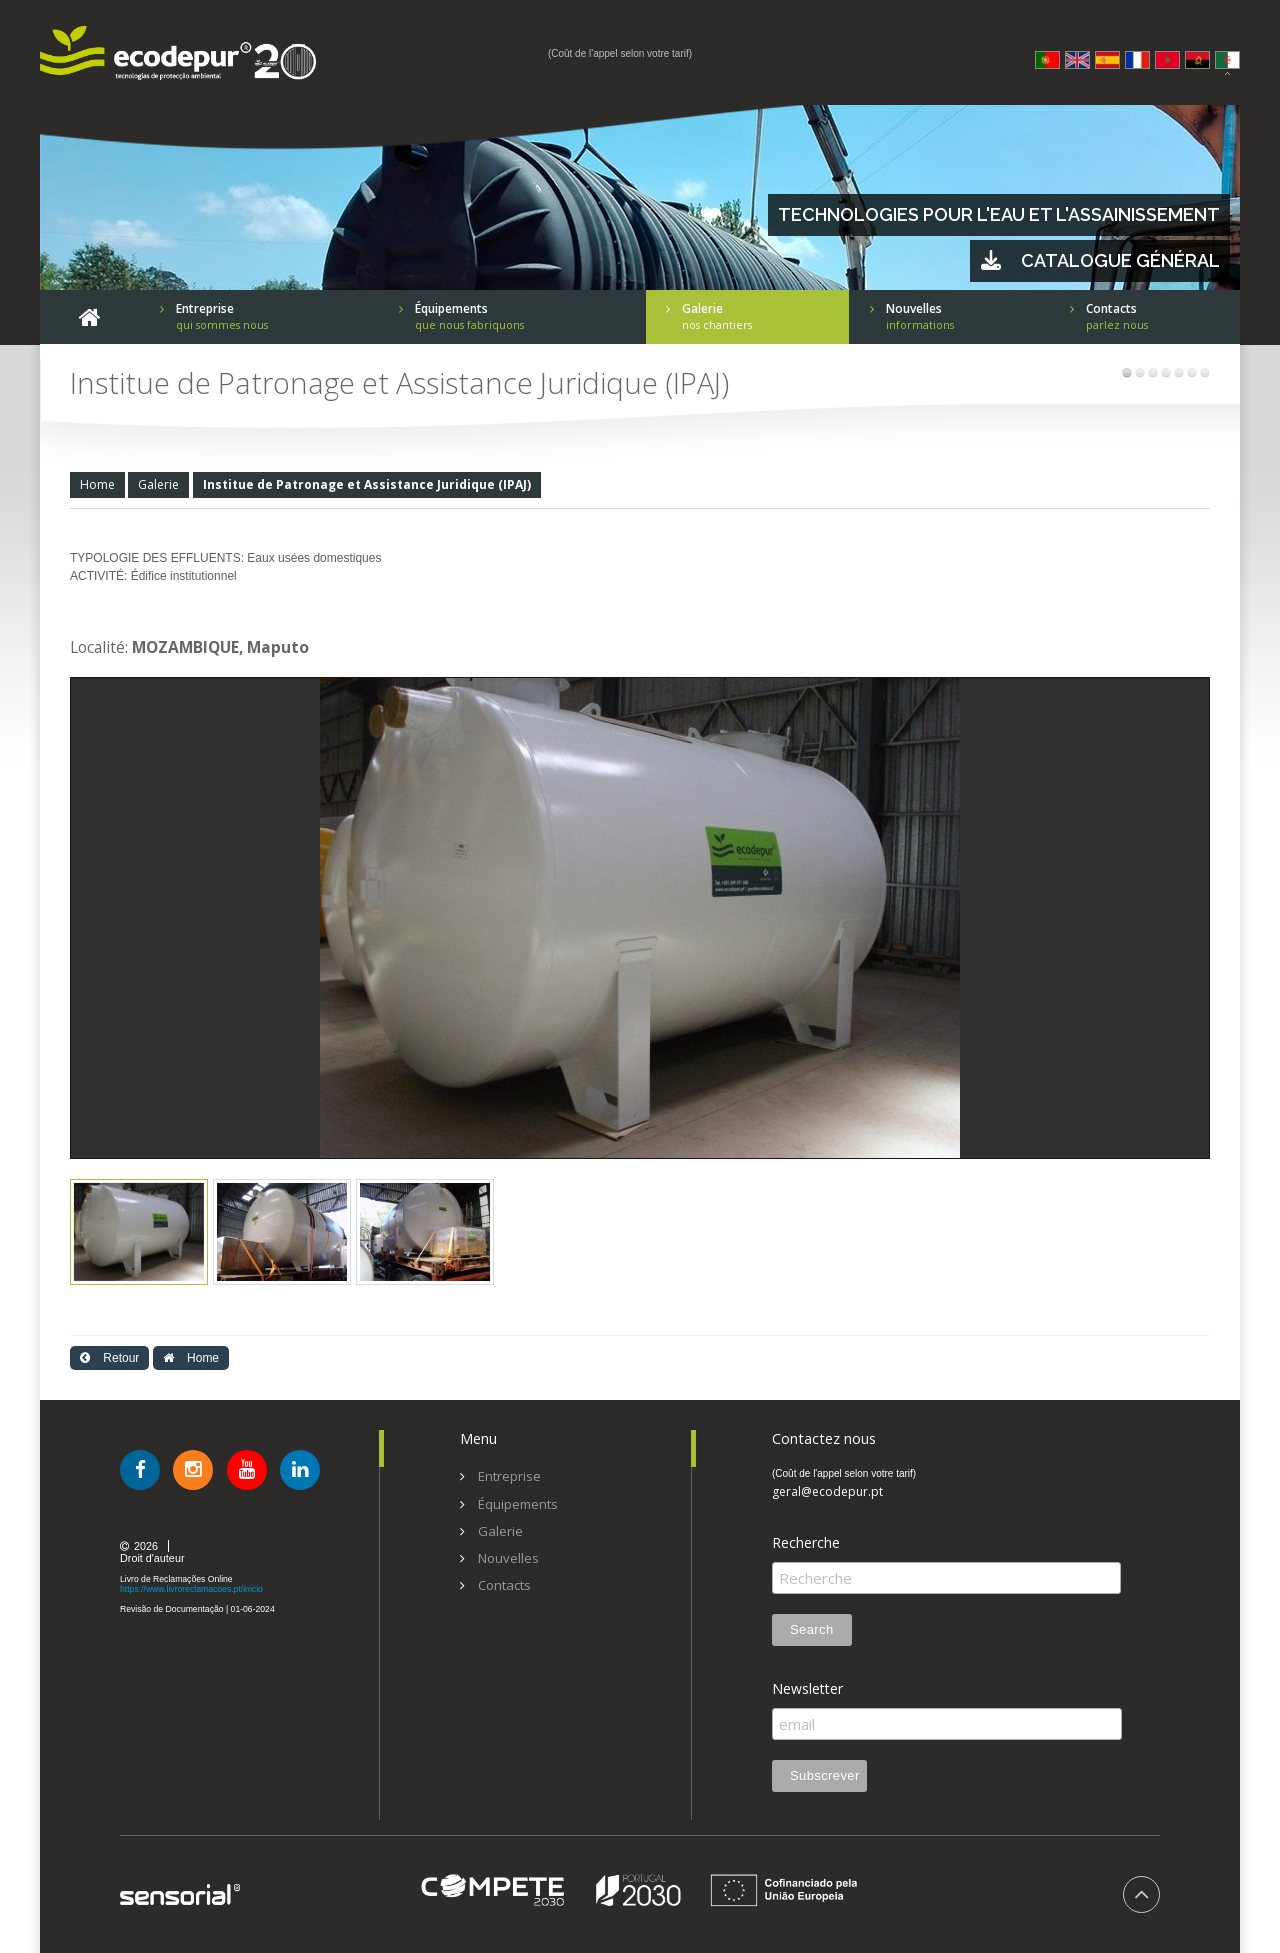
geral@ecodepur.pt (827, 1492)
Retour (109, 1358)
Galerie (158, 484)
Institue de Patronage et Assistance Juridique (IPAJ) (367, 484)
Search (812, 1629)
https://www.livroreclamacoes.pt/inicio (191, 1589)
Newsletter (807, 1689)
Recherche (806, 1543)
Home (97, 484)
